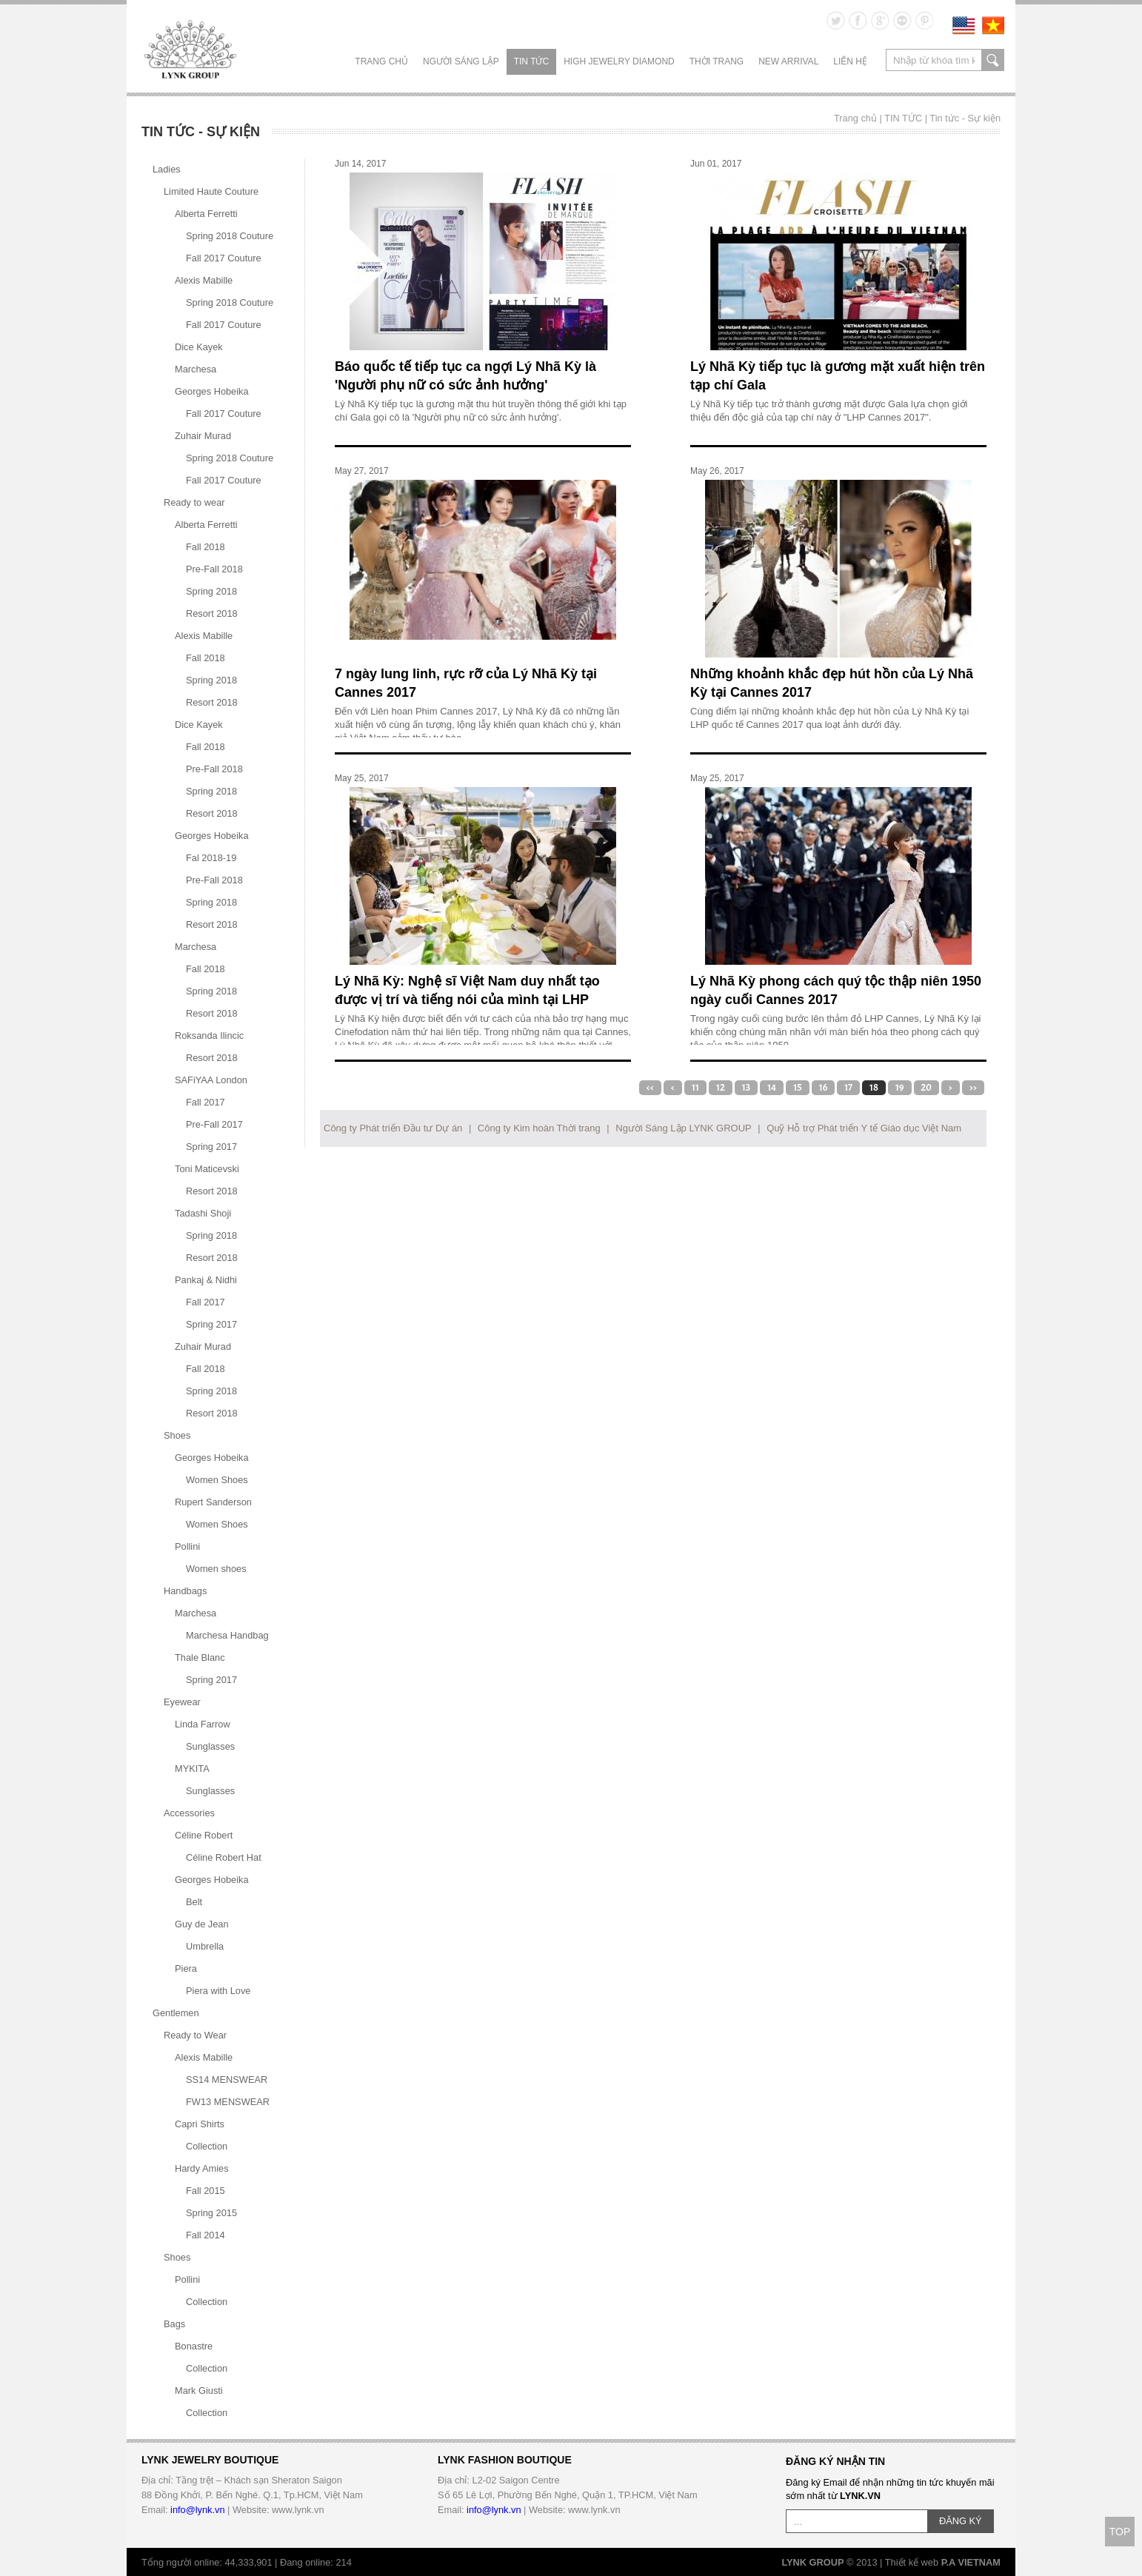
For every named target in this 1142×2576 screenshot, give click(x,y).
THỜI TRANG (716, 61)
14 (771, 1088)
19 (899, 1088)
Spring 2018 (211, 591)
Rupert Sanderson (213, 1502)
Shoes (177, 1435)
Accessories (189, 1813)
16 (823, 1088)
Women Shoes (217, 1479)
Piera (186, 1968)
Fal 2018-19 (211, 857)
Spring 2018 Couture (229, 235)
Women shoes (216, 1568)
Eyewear (182, 1701)
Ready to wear (194, 502)
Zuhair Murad (203, 435)
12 (720, 1088)
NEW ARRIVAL (788, 61)
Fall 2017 (205, 1102)
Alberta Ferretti (206, 213)
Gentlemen (176, 2012)
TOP (1120, 2531)
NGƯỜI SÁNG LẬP (461, 61)
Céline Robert (204, 1835)
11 (695, 1088)
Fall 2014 (205, 2235)
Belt (194, 1901)
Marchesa (195, 369)
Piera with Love (218, 1990)
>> (973, 1088)
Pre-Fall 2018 (214, 569)
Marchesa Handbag (227, 1635)
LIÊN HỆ (850, 61)
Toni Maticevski (207, 1168)
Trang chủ (381, 61)
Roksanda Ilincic (209, 1035)
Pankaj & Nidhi (206, 1279)
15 (797, 1088)
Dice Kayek (199, 346)
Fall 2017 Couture (223, 258)
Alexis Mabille (204, 280)
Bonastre (194, 2346)
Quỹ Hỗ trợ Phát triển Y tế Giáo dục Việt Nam (864, 1128)
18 (873, 1088)
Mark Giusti (199, 2390)
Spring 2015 (211, 2212)
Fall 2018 (205, 546)
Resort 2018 (212, 613)
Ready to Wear (195, 2035)
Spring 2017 (211, 1146)
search (992, 60)
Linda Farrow (202, 1724)
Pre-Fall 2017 (214, 1124)
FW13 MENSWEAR (228, 2101)
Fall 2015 (205, 2190)
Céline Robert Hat (223, 1857)
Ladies (167, 169)
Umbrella (205, 1946)
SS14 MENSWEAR (226, 2079)
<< (650, 1088)
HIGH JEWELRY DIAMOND (619, 61)
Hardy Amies (202, 2168)
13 (746, 1088)
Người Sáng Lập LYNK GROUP (683, 1128)
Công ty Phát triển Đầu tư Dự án (393, 1128)
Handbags (185, 1590)
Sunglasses (210, 1746)
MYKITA (192, 1768)
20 (926, 1088)
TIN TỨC (531, 61)
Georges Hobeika (212, 391)
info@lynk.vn (197, 2509)
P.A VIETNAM (971, 2562)
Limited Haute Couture (211, 191)
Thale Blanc (200, 1657)
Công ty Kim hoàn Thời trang (539, 1128)
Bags (174, 2323)
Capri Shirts (199, 2124)
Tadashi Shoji (203, 1213)
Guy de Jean (202, 1924)
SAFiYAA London (211, 1079)
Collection (206, 2146)
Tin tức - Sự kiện (965, 118)
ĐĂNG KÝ (960, 2520)
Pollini (187, 1546)
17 (848, 1088)
